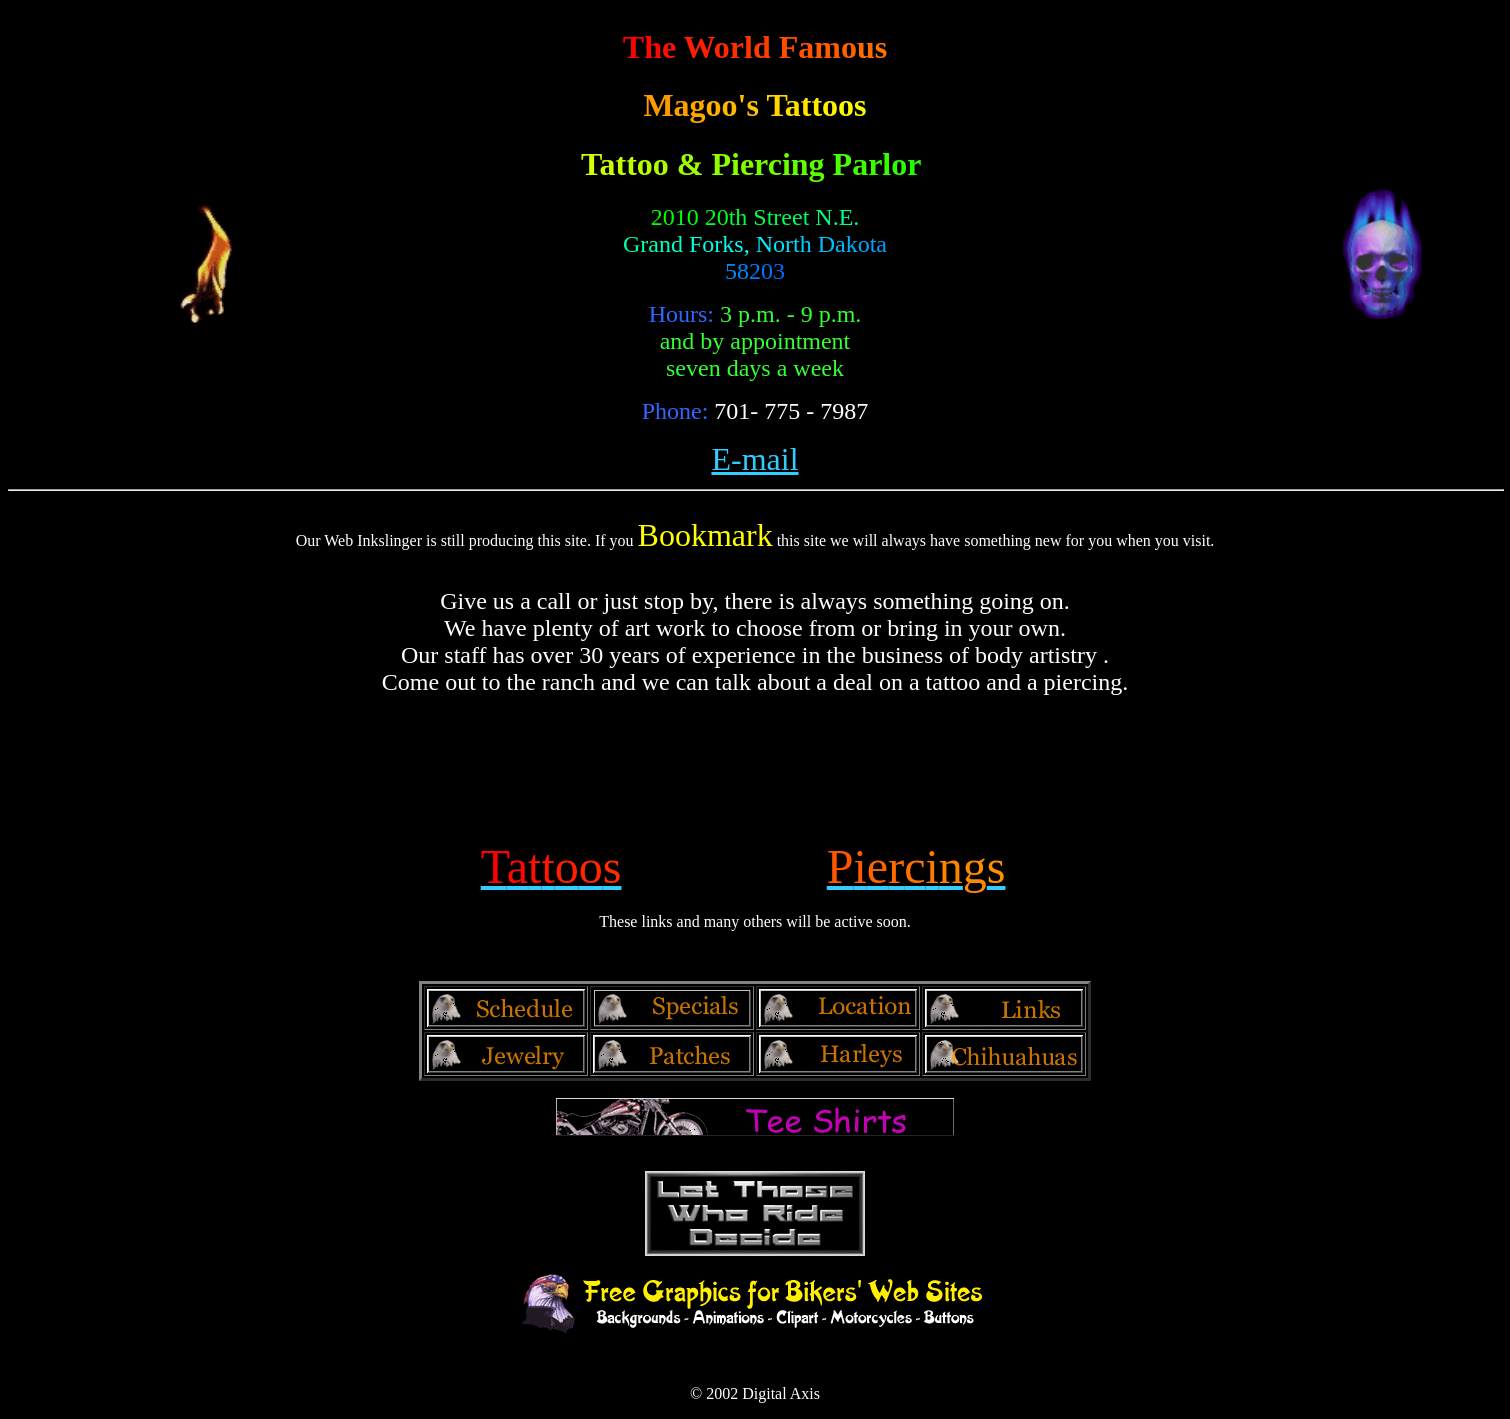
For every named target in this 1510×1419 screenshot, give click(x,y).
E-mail (754, 459)
